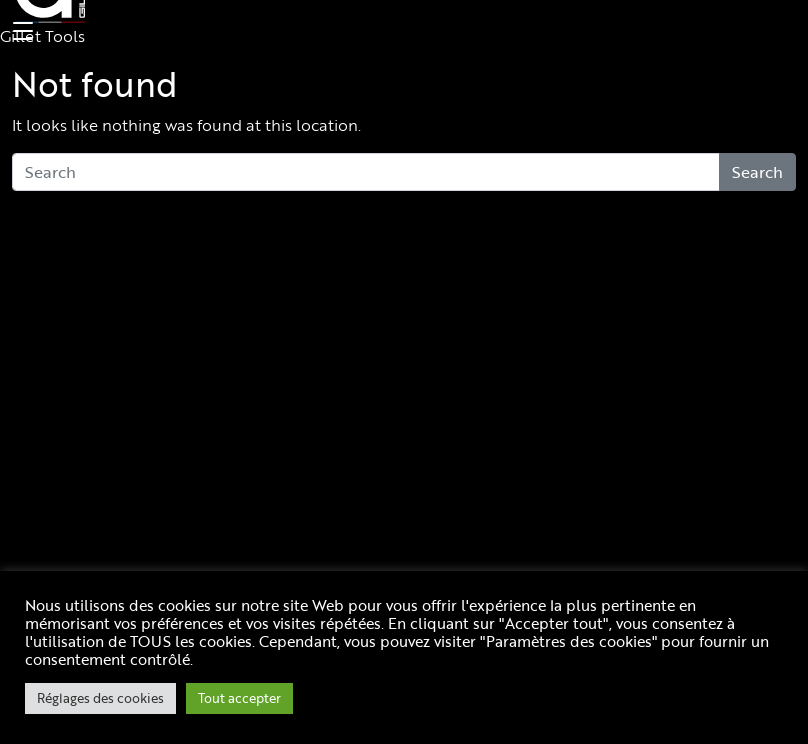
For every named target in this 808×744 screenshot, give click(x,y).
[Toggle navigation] (20, 32)
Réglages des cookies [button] (100, 698)
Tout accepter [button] (239, 698)
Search (757, 172)
